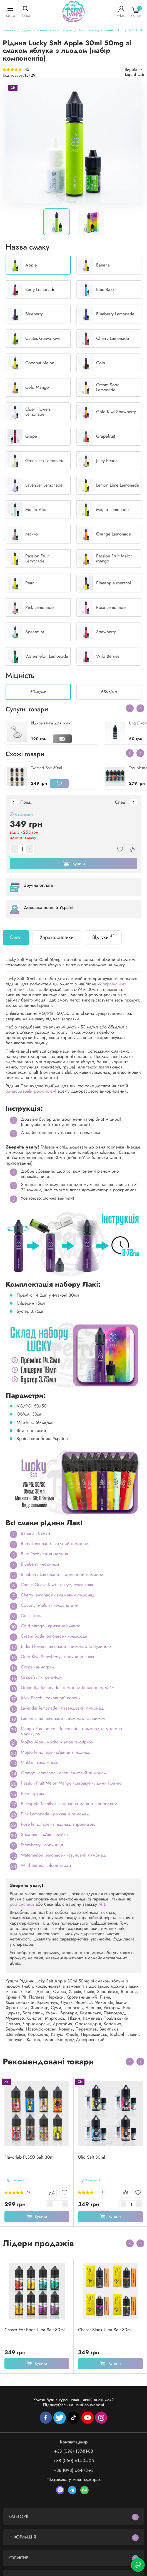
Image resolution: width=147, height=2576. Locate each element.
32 (28, 2192)
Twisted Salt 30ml (46, 767)
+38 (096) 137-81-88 (73, 2451)
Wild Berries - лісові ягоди (46, 1865)
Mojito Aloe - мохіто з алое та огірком (57, 1742)
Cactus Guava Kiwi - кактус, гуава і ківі (57, 1584)
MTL (102, 1904)
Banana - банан (35, 1533)
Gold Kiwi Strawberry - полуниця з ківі (57, 1656)
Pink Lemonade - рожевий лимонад (55, 1814)
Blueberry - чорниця (40, 1564)
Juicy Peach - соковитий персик (51, 1698)
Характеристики (57, 937)
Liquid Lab (134, 74)
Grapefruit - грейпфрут (41, 1677)
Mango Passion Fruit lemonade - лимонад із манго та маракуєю (71, 1731)
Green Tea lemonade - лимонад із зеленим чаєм (67, 1687)
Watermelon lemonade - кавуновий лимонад (63, 1855)
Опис (15, 937)
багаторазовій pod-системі (31, 1091)
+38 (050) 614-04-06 (73, 2460)
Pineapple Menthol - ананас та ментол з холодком (69, 1803)
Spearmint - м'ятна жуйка (44, 1834)
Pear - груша (32, 1793)
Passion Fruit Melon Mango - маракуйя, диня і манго (71, 1783)
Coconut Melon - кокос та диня (51, 1605)
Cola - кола (32, 1615)
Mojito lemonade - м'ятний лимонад (55, 1752)
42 (27, 69)
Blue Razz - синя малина (44, 1554)
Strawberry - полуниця (42, 1845)
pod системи (22, 1904)
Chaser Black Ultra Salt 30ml (105, 2330)
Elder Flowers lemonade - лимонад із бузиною (66, 1646)
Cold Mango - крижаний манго (51, 1626)
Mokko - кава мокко (39, 1762)
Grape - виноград (37, 1667)
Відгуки (103, 937)
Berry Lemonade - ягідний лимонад (55, 1543)
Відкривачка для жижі (51, 723)
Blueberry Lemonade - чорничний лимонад (62, 1574)
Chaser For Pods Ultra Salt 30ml (34, 2330)
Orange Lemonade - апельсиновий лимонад (63, 1773)
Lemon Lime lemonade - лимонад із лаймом (63, 1718)
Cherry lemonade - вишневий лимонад (58, 1595)
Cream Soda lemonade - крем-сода (54, 1636)
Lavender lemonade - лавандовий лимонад (62, 1708)
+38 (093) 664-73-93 (74, 2470)
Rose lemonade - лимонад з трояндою (58, 1824)
